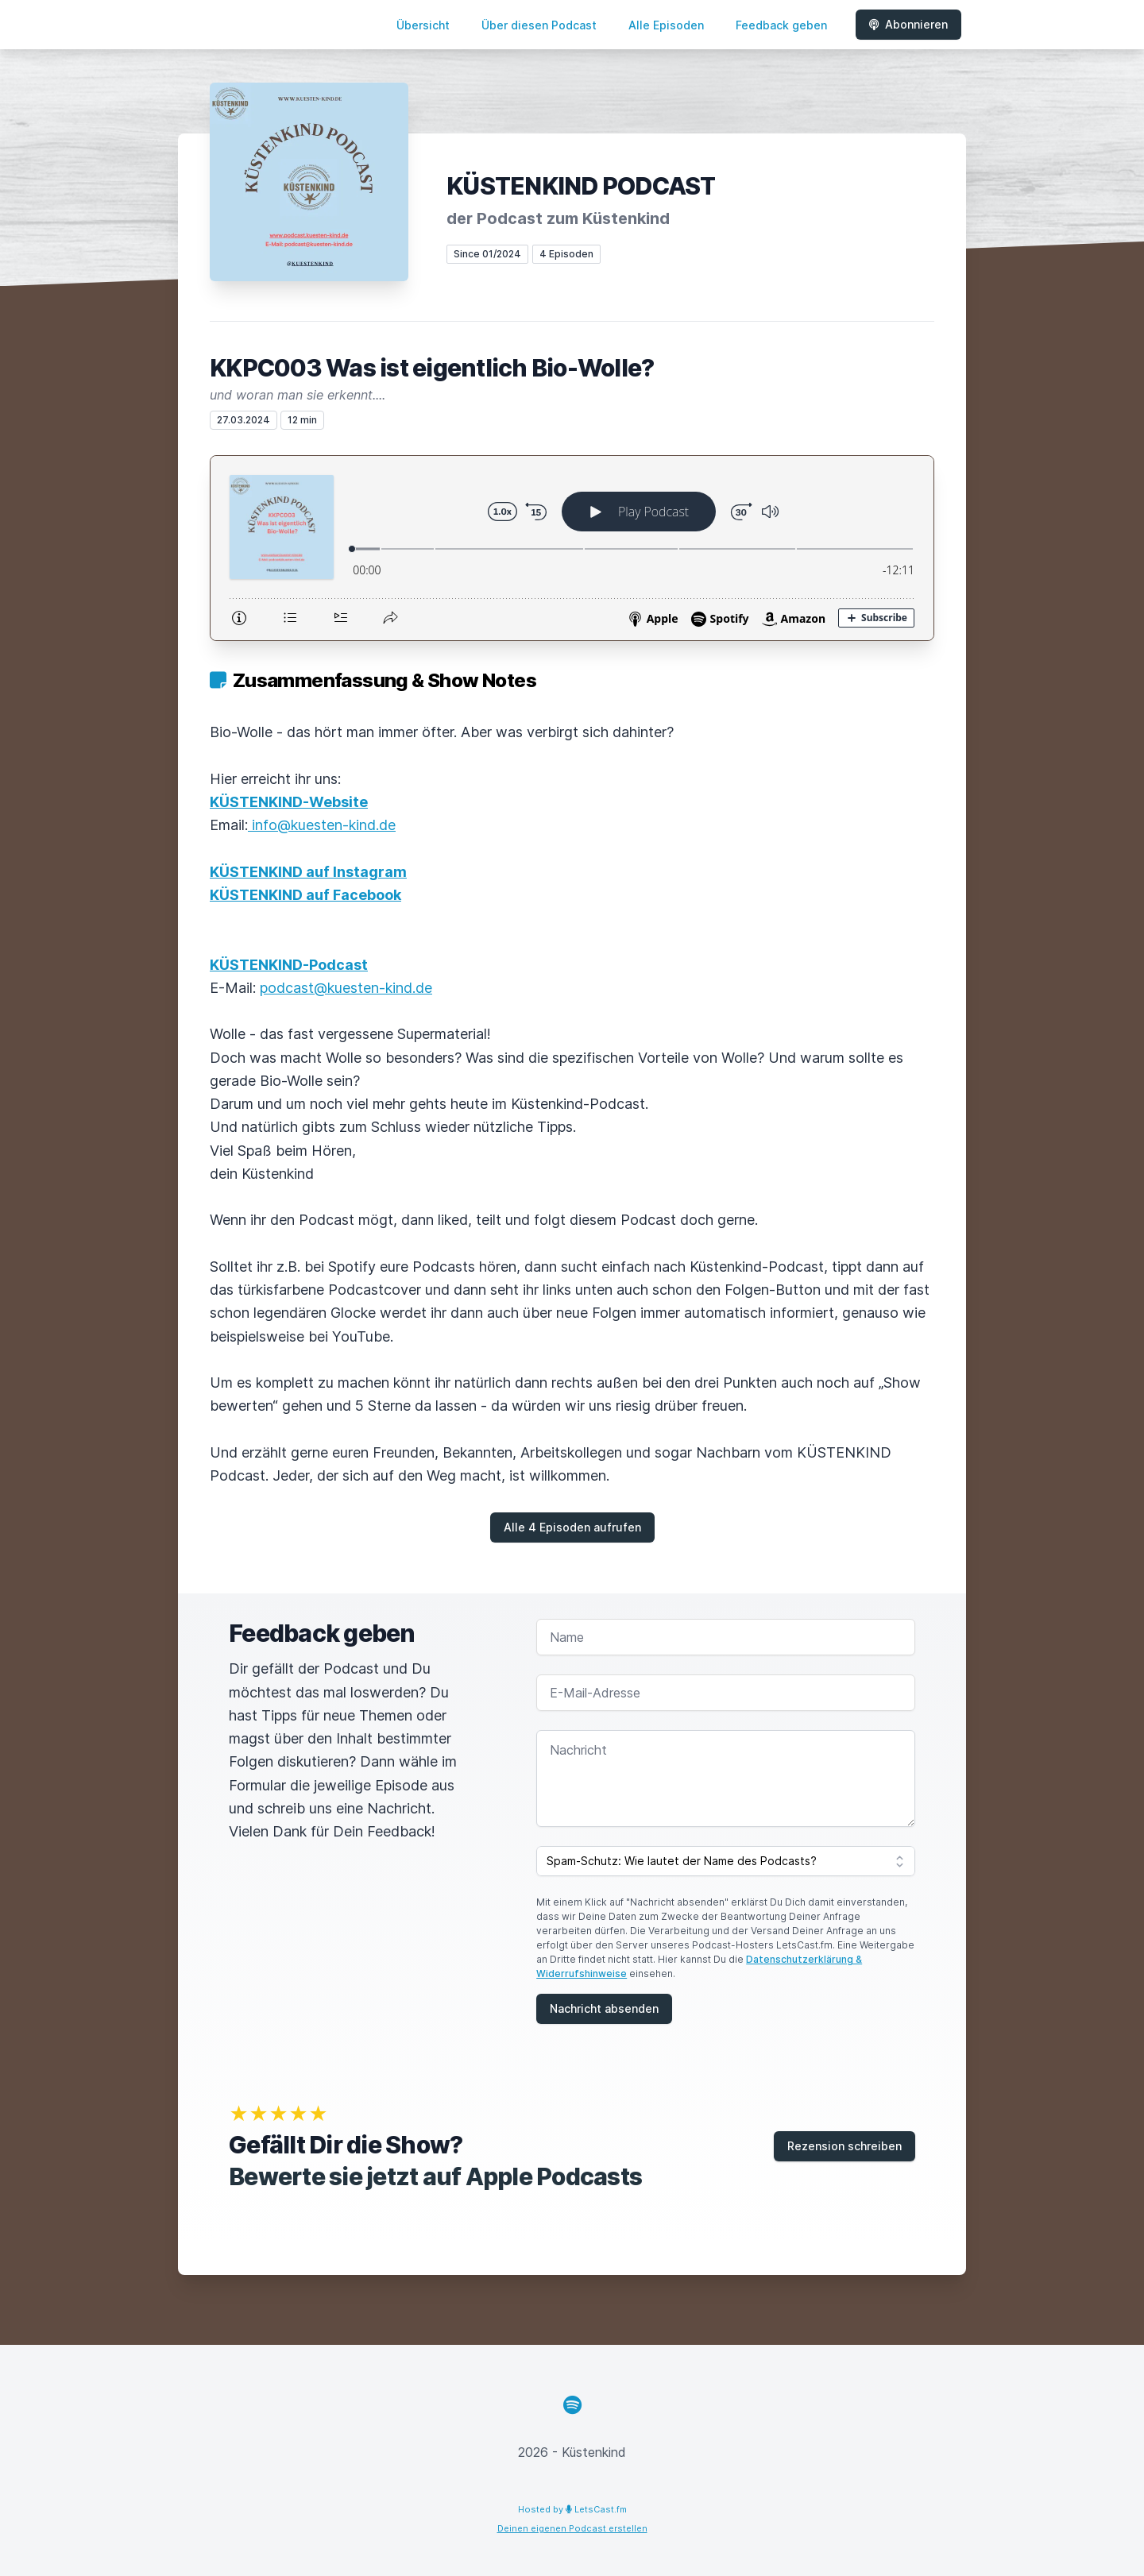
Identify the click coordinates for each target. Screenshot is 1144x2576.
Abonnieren (908, 24)
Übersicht (423, 25)
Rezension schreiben (844, 2146)
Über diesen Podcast (539, 25)
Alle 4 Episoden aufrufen (572, 1527)
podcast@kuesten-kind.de (346, 987)
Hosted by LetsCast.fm (572, 2509)
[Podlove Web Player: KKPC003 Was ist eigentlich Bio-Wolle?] (572, 548)
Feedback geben (781, 25)
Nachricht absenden (604, 2008)
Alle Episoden (666, 25)
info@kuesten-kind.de (322, 825)
